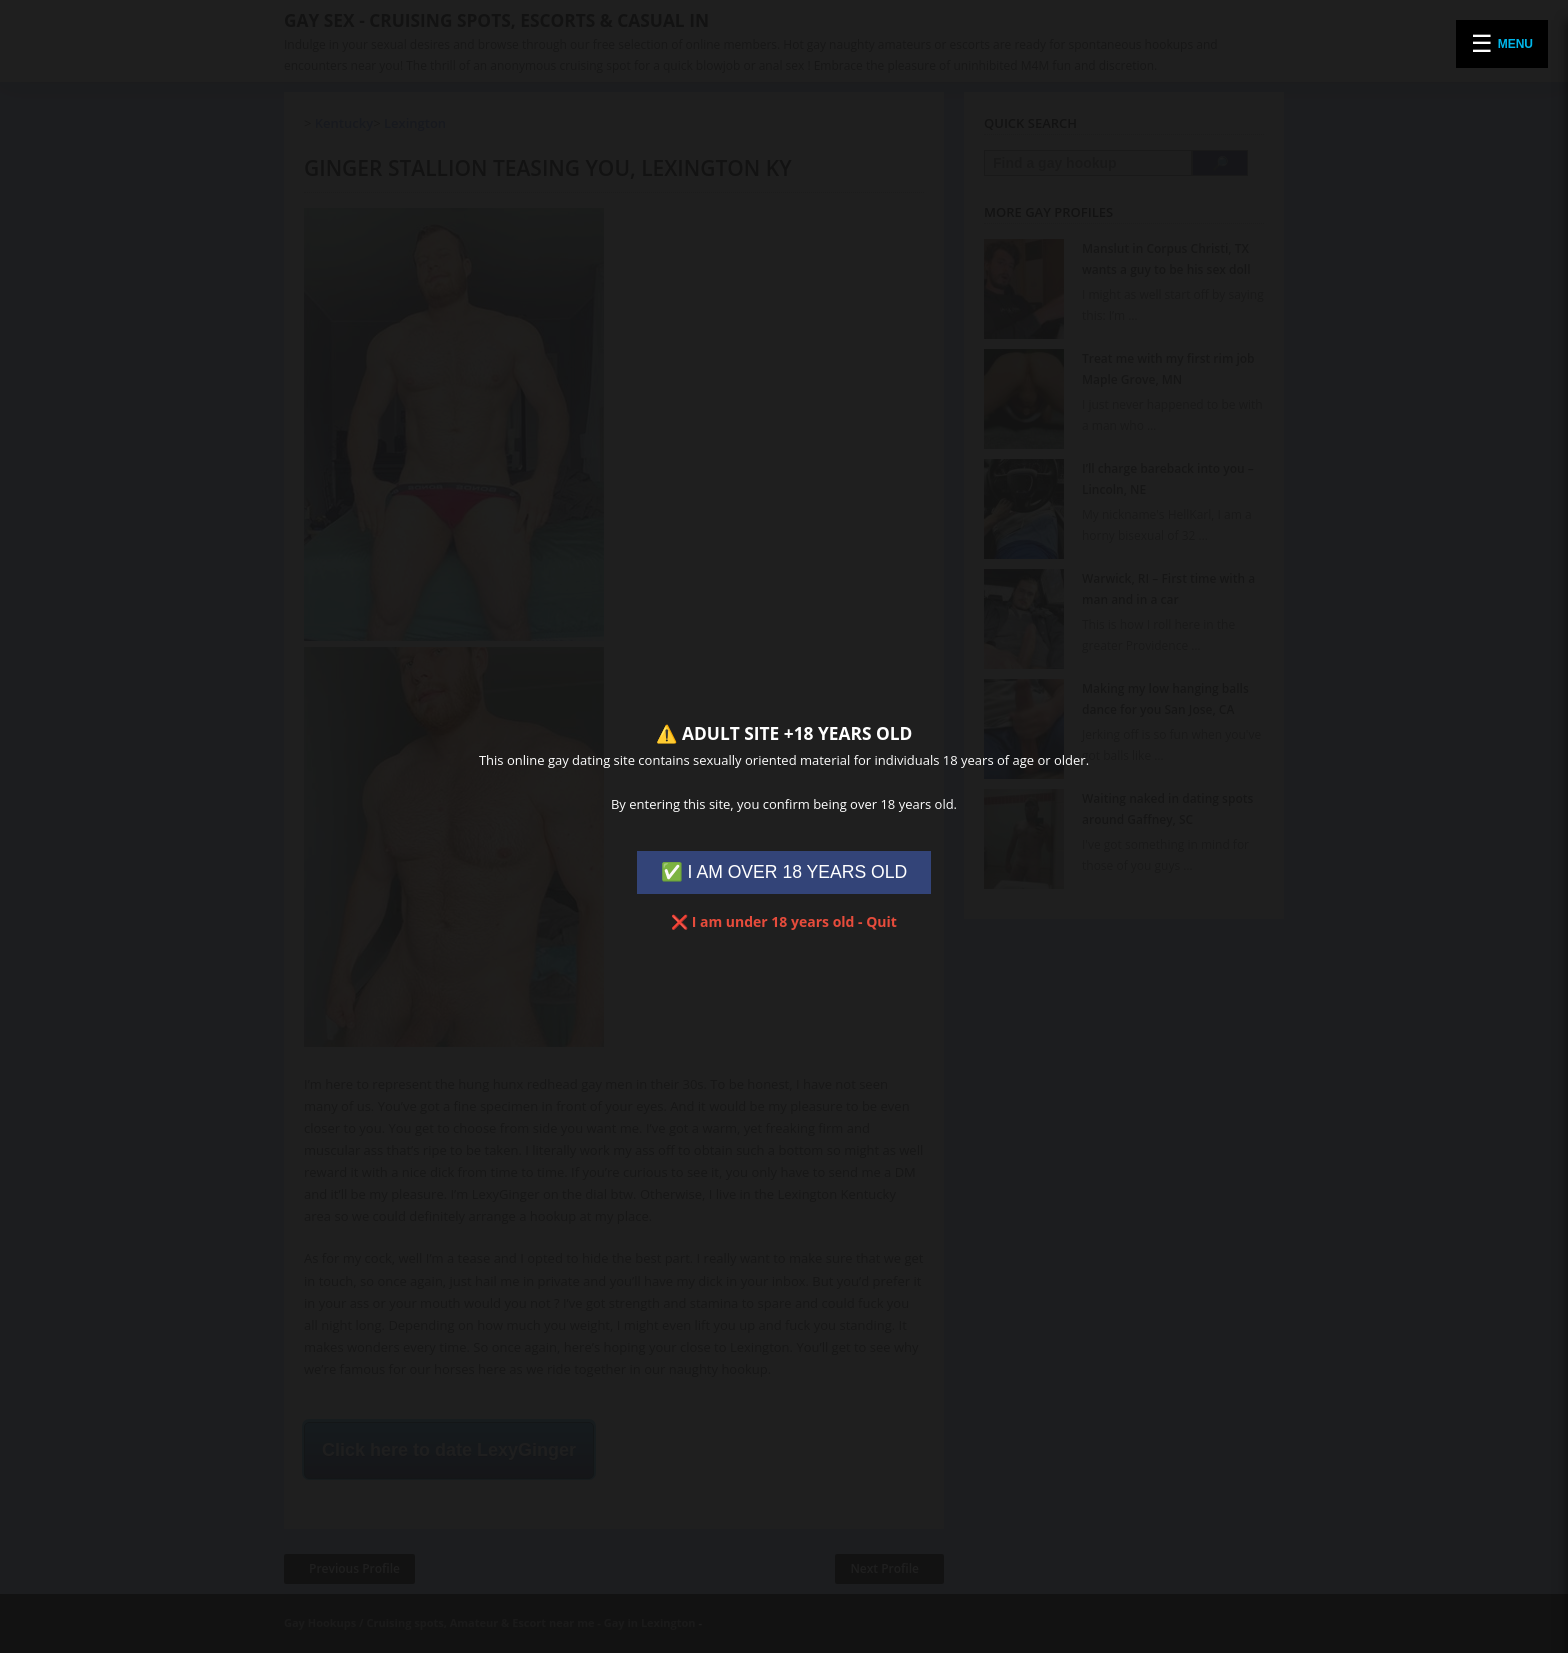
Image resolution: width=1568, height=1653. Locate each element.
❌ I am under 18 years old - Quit (784, 921)
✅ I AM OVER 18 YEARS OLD (784, 872)
